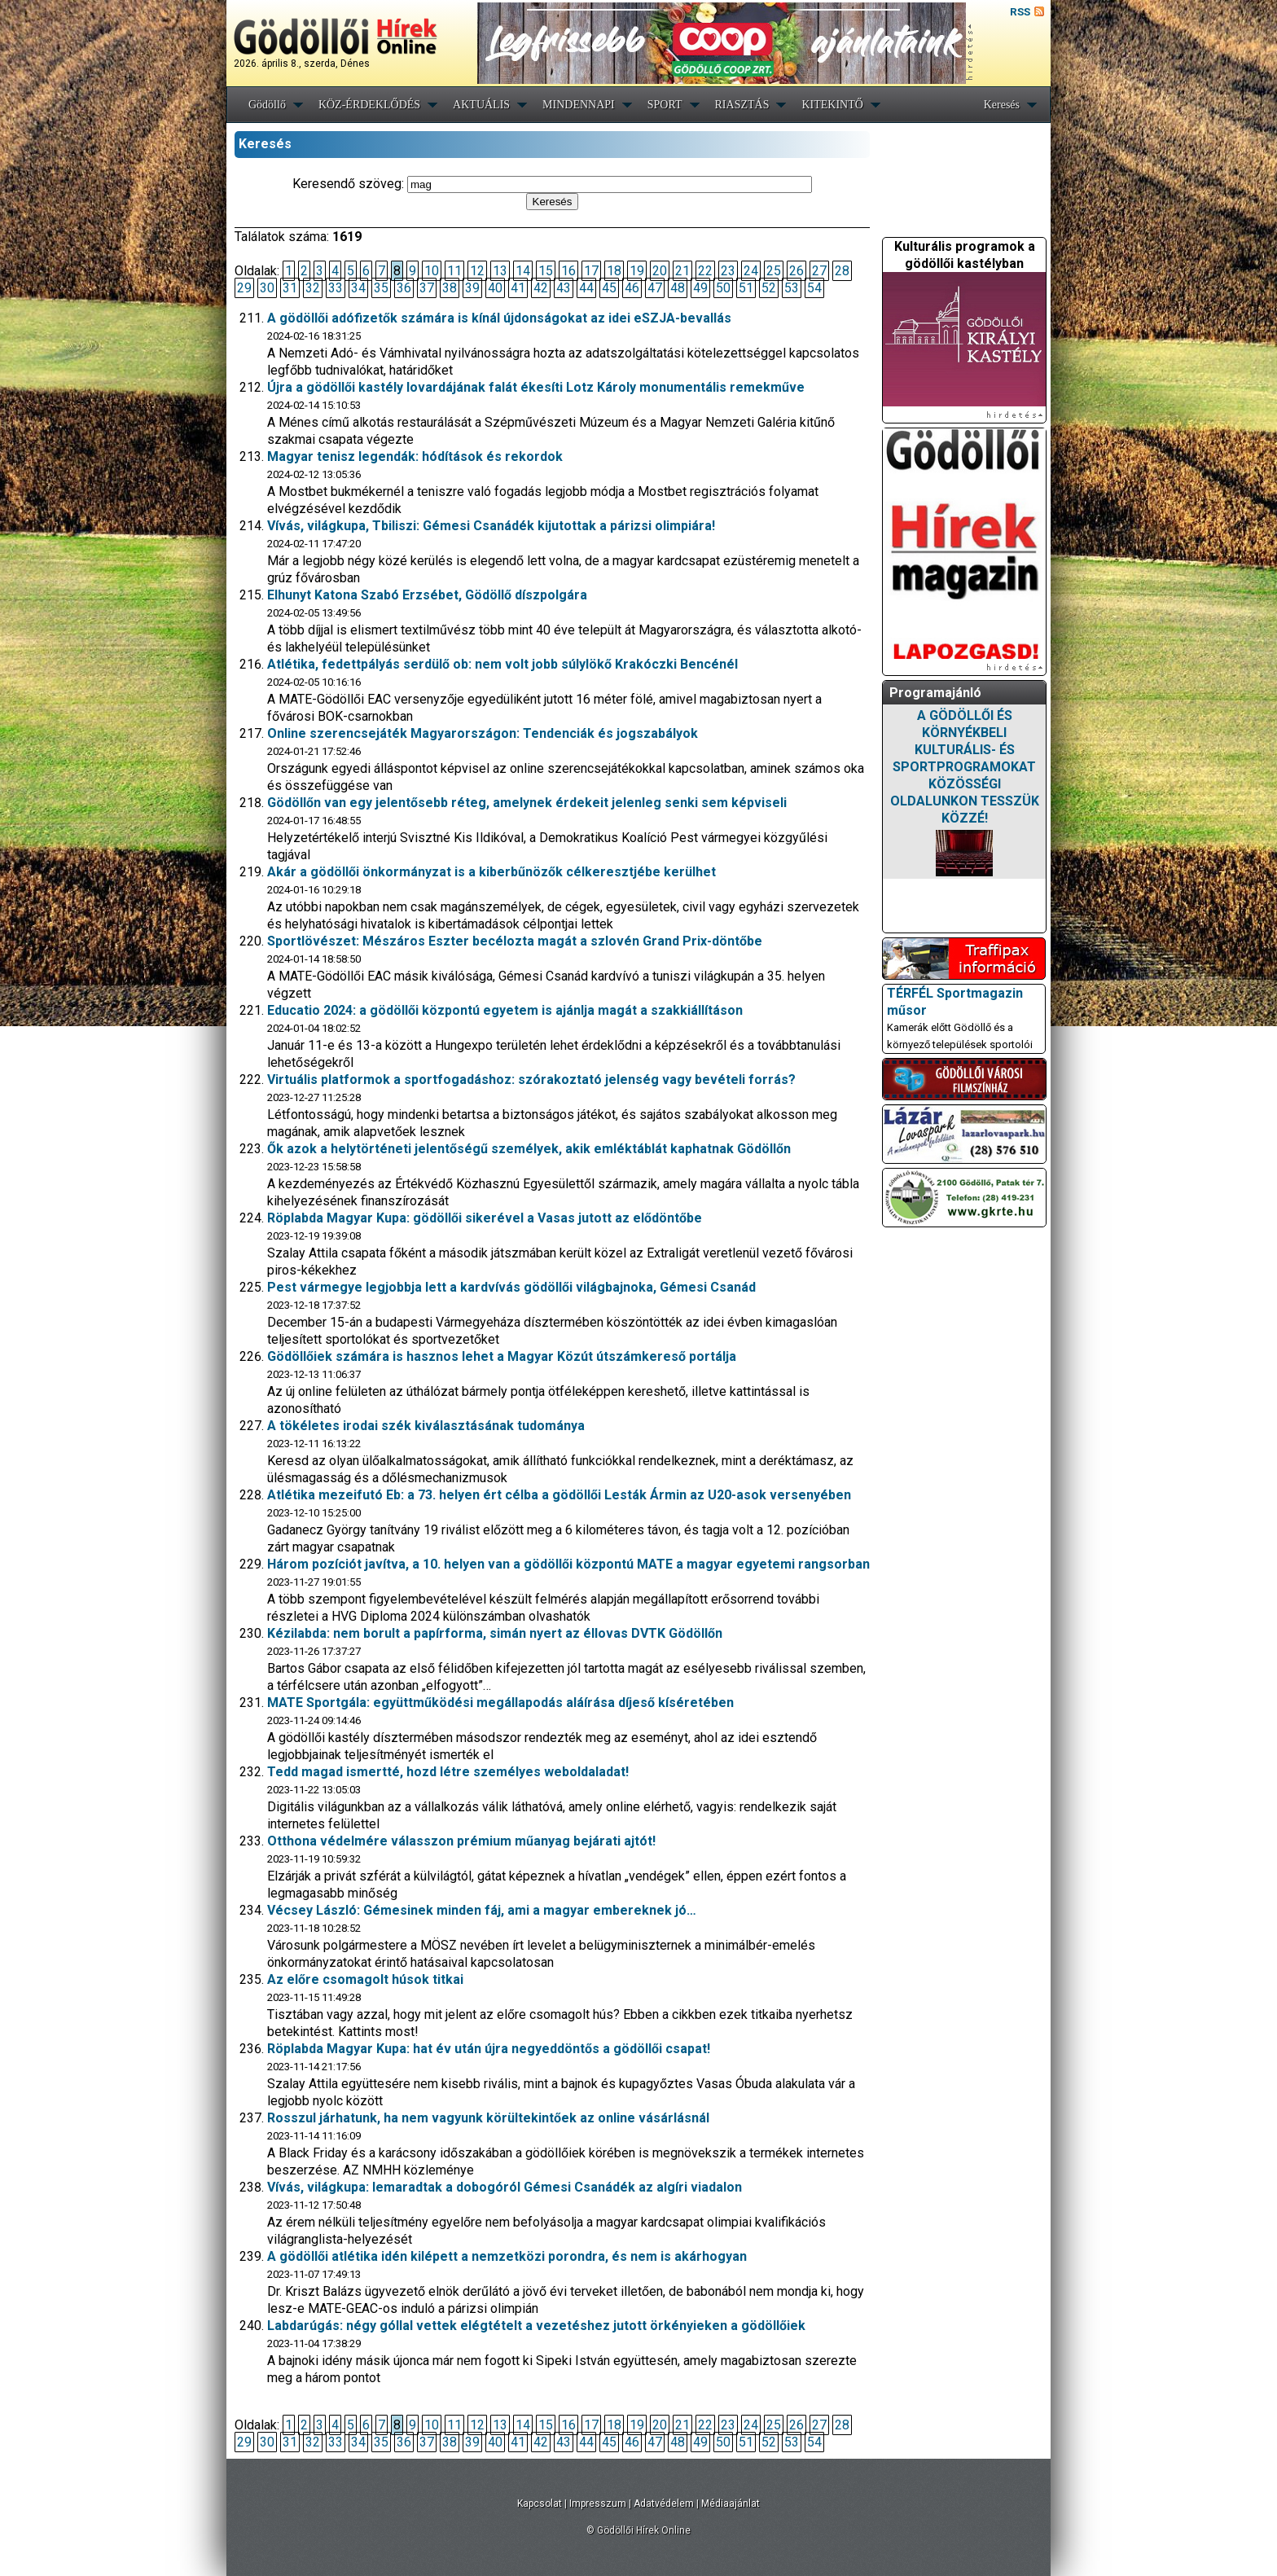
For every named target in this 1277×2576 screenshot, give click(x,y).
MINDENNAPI (578, 105)
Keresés (1002, 105)
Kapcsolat (539, 2503)
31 (290, 288)
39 (472, 288)
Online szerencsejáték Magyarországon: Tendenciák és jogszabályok (482, 733)
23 (728, 271)
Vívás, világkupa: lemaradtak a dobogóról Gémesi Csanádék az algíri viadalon (504, 2187)
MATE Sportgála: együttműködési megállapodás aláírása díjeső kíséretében (500, 1702)
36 (404, 288)
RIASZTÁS (742, 105)
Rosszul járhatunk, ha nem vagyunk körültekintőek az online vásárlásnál (488, 2118)
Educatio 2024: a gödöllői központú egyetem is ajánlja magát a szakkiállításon (505, 1010)
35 (381, 288)
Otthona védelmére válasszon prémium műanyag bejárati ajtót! (461, 1841)
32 (312, 288)
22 (705, 271)
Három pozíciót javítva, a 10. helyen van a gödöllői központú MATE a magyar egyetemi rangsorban (568, 1564)
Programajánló (935, 692)
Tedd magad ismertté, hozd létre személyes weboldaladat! (448, 1772)
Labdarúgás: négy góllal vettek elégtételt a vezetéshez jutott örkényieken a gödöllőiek (536, 2325)
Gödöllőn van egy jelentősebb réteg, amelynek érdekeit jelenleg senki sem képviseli (527, 802)
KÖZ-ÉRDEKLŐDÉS (369, 105)
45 (609, 288)
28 (842, 271)
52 (768, 288)
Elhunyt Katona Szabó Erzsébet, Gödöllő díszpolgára (427, 595)
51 (746, 288)
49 (700, 288)
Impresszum (597, 2503)
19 (637, 271)
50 (723, 288)
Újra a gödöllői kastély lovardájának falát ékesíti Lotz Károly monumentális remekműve (536, 387)
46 (632, 288)
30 (267, 288)
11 (454, 271)
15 (545, 271)
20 (659, 271)
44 (586, 288)
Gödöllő (267, 105)
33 (335, 288)
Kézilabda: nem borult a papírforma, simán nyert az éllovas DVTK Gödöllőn (494, 1633)
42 (540, 288)
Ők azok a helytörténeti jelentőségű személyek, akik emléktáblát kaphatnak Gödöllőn (529, 1148)
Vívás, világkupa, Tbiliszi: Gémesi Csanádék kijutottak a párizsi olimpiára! (491, 525)
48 (677, 288)
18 (614, 271)
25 (773, 271)
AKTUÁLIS (481, 105)
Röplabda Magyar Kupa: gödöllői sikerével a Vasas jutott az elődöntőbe (484, 1218)
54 (814, 288)
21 (682, 271)
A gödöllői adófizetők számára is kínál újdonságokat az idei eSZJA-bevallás (499, 318)
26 (796, 271)
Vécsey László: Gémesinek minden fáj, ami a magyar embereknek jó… (481, 1910)
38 (449, 288)
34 (358, 288)
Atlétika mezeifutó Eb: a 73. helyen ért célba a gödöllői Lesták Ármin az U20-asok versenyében (559, 1495)
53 (791, 288)
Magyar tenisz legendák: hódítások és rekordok (415, 456)
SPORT (664, 105)
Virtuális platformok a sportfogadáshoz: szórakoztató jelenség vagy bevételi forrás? (531, 1079)
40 (495, 288)
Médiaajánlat (730, 2503)
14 (523, 271)
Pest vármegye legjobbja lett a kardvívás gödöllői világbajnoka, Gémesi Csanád (511, 1287)
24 (751, 271)
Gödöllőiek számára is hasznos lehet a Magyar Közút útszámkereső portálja (501, 1356)
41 (518, 288)
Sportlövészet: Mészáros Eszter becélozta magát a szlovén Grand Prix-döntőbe (514, 941)
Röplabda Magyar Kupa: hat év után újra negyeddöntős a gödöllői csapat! (488, 2048)
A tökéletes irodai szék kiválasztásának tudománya (426, 1425)
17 (591, 271)
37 (426, 288)
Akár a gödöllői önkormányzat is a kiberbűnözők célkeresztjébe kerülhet (491, 872)
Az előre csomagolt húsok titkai (365, 1979)
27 (819, 271)
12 (477, 271)
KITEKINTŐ (831, 105)
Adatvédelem (664, 2503)
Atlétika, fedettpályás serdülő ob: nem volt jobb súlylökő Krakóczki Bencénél (502, 664)
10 (431, 271)
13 (500, 271)
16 (568, 271)
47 (654, 288)
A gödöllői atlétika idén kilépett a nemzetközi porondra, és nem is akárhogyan (507, 2256)
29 (244, 288)
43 (563, 288)
